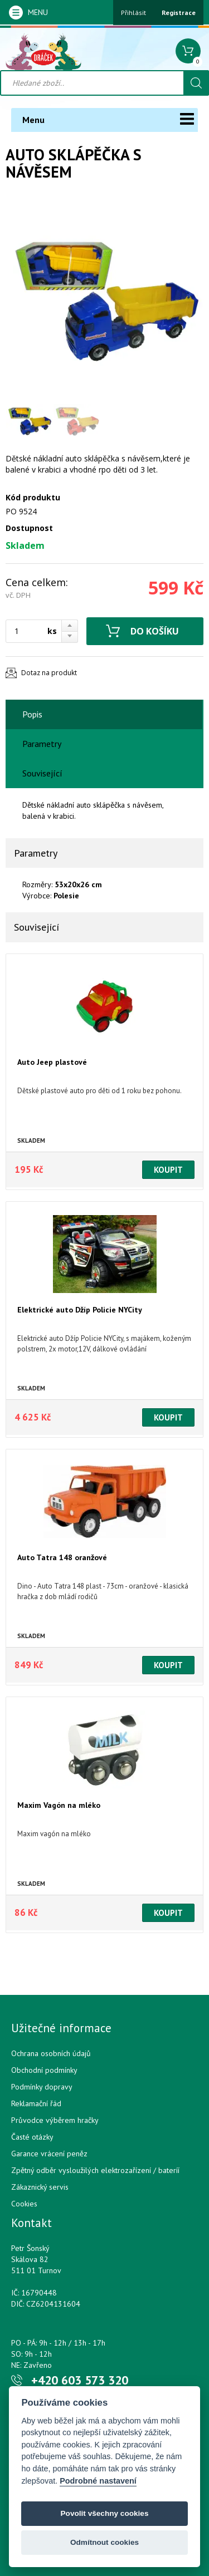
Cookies (24, 2204)
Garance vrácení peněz (49, 2154)
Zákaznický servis (40, 2187)
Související (42, 773)
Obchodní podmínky (44, 2070)
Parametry (41, 743)
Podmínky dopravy (41, 2087)
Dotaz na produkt (49, 672)
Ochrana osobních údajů (51, 2053)
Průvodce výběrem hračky (55, 2120)
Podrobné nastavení (98, 2480)
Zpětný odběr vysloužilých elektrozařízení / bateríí (95, 2170)
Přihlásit (133, 12)
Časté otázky (32, 2137)
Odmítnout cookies (104, 2542)
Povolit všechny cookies (105, 2513)
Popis (32, 714)
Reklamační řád (36, 2103)
